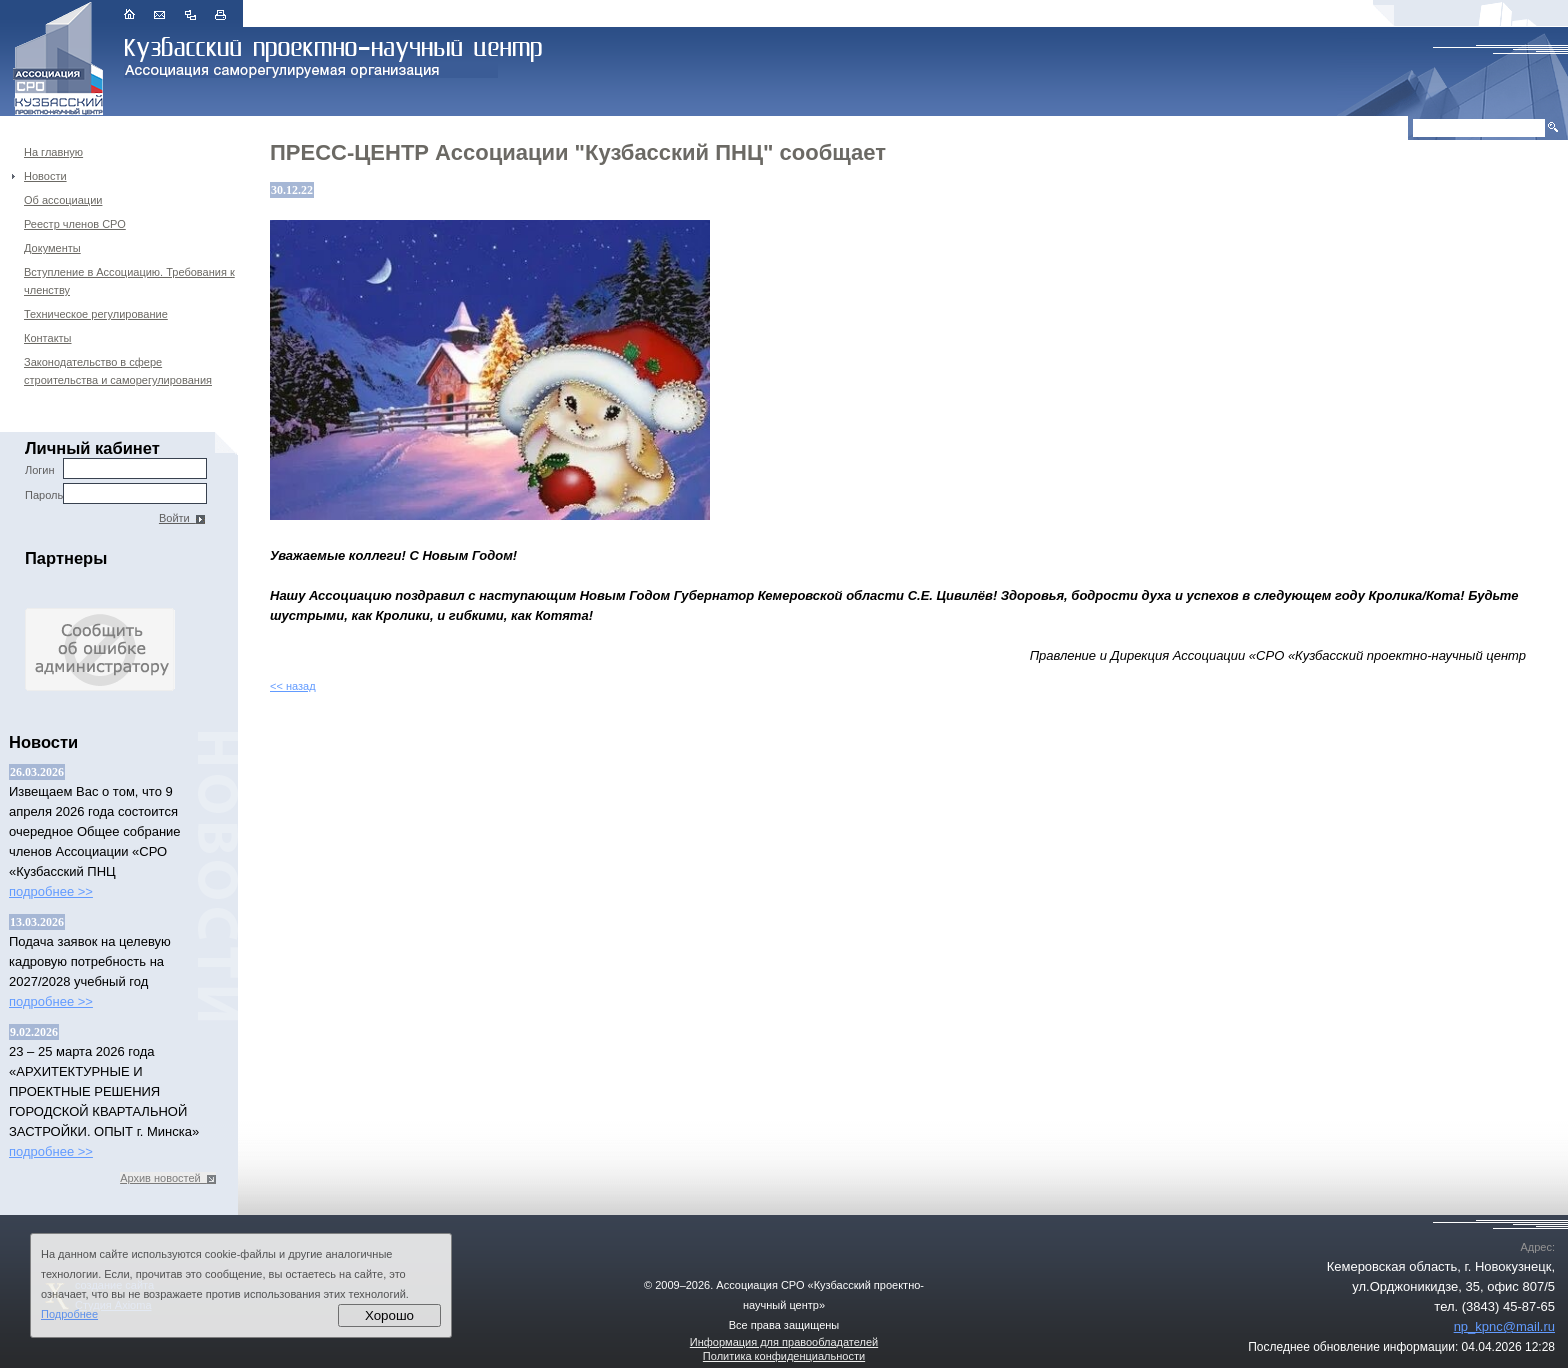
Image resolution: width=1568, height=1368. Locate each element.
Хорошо (389, 1315)
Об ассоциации (63, 200)
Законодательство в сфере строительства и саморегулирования (118, 371)
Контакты (48, 338)
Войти (182, 518)
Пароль (116, 493)
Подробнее (69, 1314)
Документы (52, 248)
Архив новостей (168, 1178)
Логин (116, 468)
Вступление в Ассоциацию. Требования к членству (129, 281)
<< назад (293, 686)
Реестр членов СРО (75, 224)
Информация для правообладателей (784, 1342)
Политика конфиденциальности (784, 1356)
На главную (53, 152)
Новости (45, 176)
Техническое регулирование (96, 314)
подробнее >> (51, 891)
